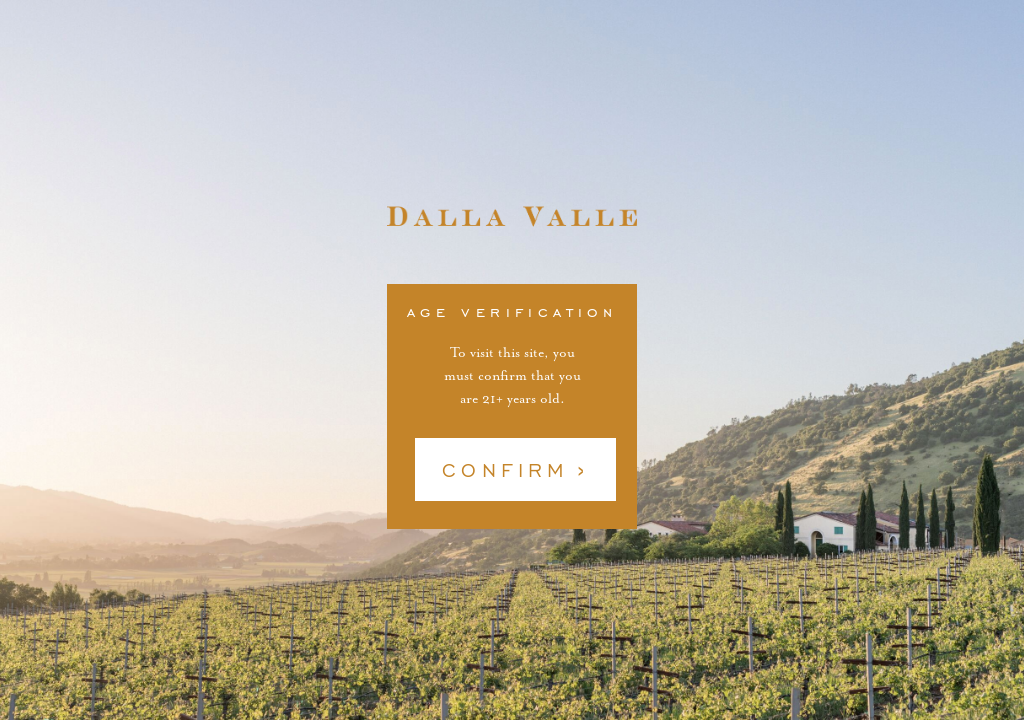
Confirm (505, 495)
